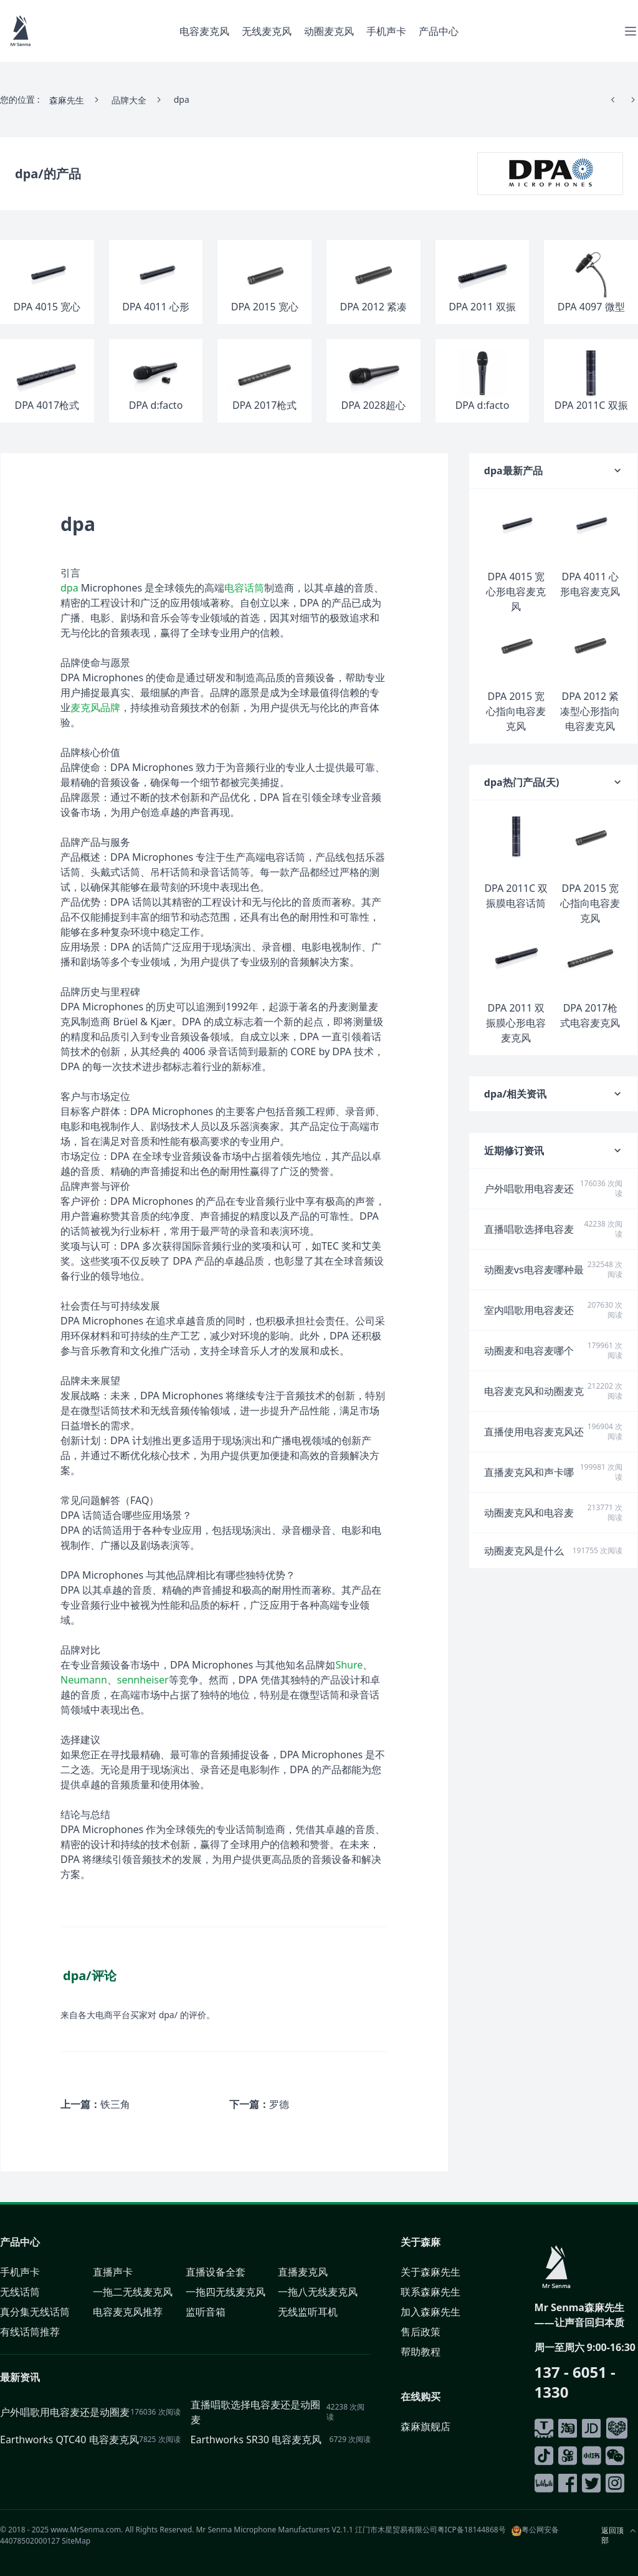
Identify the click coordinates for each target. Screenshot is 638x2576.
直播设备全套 (215, 2272)
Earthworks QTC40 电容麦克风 (69, 2439)
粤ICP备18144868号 (471, 2529)
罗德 (279, 2104)
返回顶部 (612, 2535)
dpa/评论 (90, 1975)
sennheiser (143, 1680)
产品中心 (439, 31)
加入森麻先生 (430, 2312)
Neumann (83, 1680)
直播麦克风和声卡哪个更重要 (529, 1472)
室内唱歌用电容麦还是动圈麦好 (529, 1310)
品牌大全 (129, 100)
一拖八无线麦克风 (318, 2292)
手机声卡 (386, 31)
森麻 (430, 2242)
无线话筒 (20, 2292)
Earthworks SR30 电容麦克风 (256, 2439)
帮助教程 (420, 2351)
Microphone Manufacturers (282, 2529)
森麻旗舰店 (425, 2426)
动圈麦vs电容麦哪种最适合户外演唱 (534, 1270)
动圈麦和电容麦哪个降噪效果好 (529, 1351)
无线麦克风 (267, 31)
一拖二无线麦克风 (133, 2292)
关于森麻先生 (430, 2272)
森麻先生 (66, 100)
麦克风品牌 (95, 707)
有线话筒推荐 (30, 2332)
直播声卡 (113, 2272)
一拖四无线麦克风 (225, 2292)
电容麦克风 (204, 31)
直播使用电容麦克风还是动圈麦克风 (534, 1432)
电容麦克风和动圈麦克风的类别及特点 (534, 1391)
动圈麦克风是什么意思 (524, 1551)
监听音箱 (206, 2312)
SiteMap (76, 2540)
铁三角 (115, 2104)
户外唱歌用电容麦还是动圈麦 (529, 1189)
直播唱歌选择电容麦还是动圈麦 (529, 1229)
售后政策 (420, 2332)
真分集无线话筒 (35, 2312)
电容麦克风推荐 (128, 2312)
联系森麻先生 (430, 2292)
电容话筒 (244, 588)
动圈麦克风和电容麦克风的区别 (529, 1513)
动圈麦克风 (329, 31)
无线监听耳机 (308, 2312)
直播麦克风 (303, 2272)
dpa (69, 588)
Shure (349, 1665)
